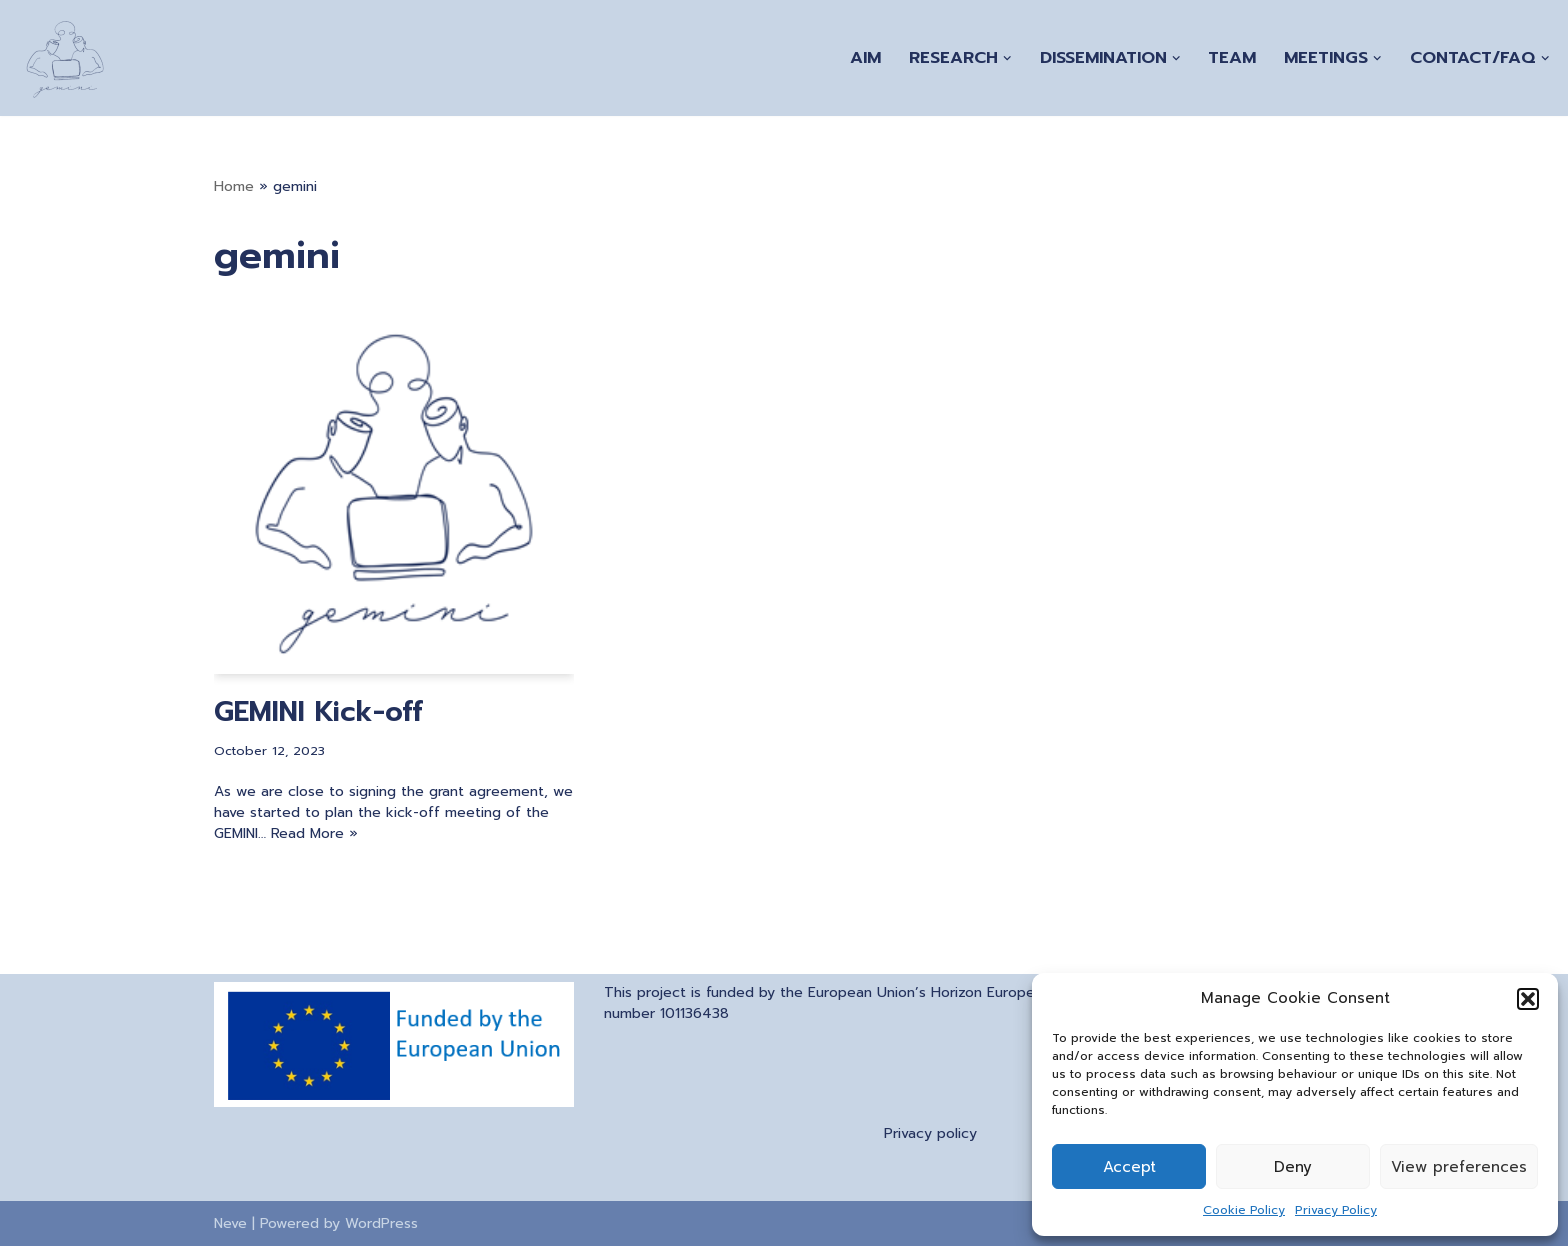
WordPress (381, 1223)
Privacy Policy (1336, 1210)
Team (1232, 57)
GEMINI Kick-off (318, 711)
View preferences (1459, 1167)
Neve (230, 1223)
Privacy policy (930, 1133)
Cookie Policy (1244, 1210)
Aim (865, 57)
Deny (1293, 1167)
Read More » (314, 833)
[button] (1528, 999)
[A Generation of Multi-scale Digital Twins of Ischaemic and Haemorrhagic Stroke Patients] (65, 58)
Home (234, 186)
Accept (1129, 1167)
